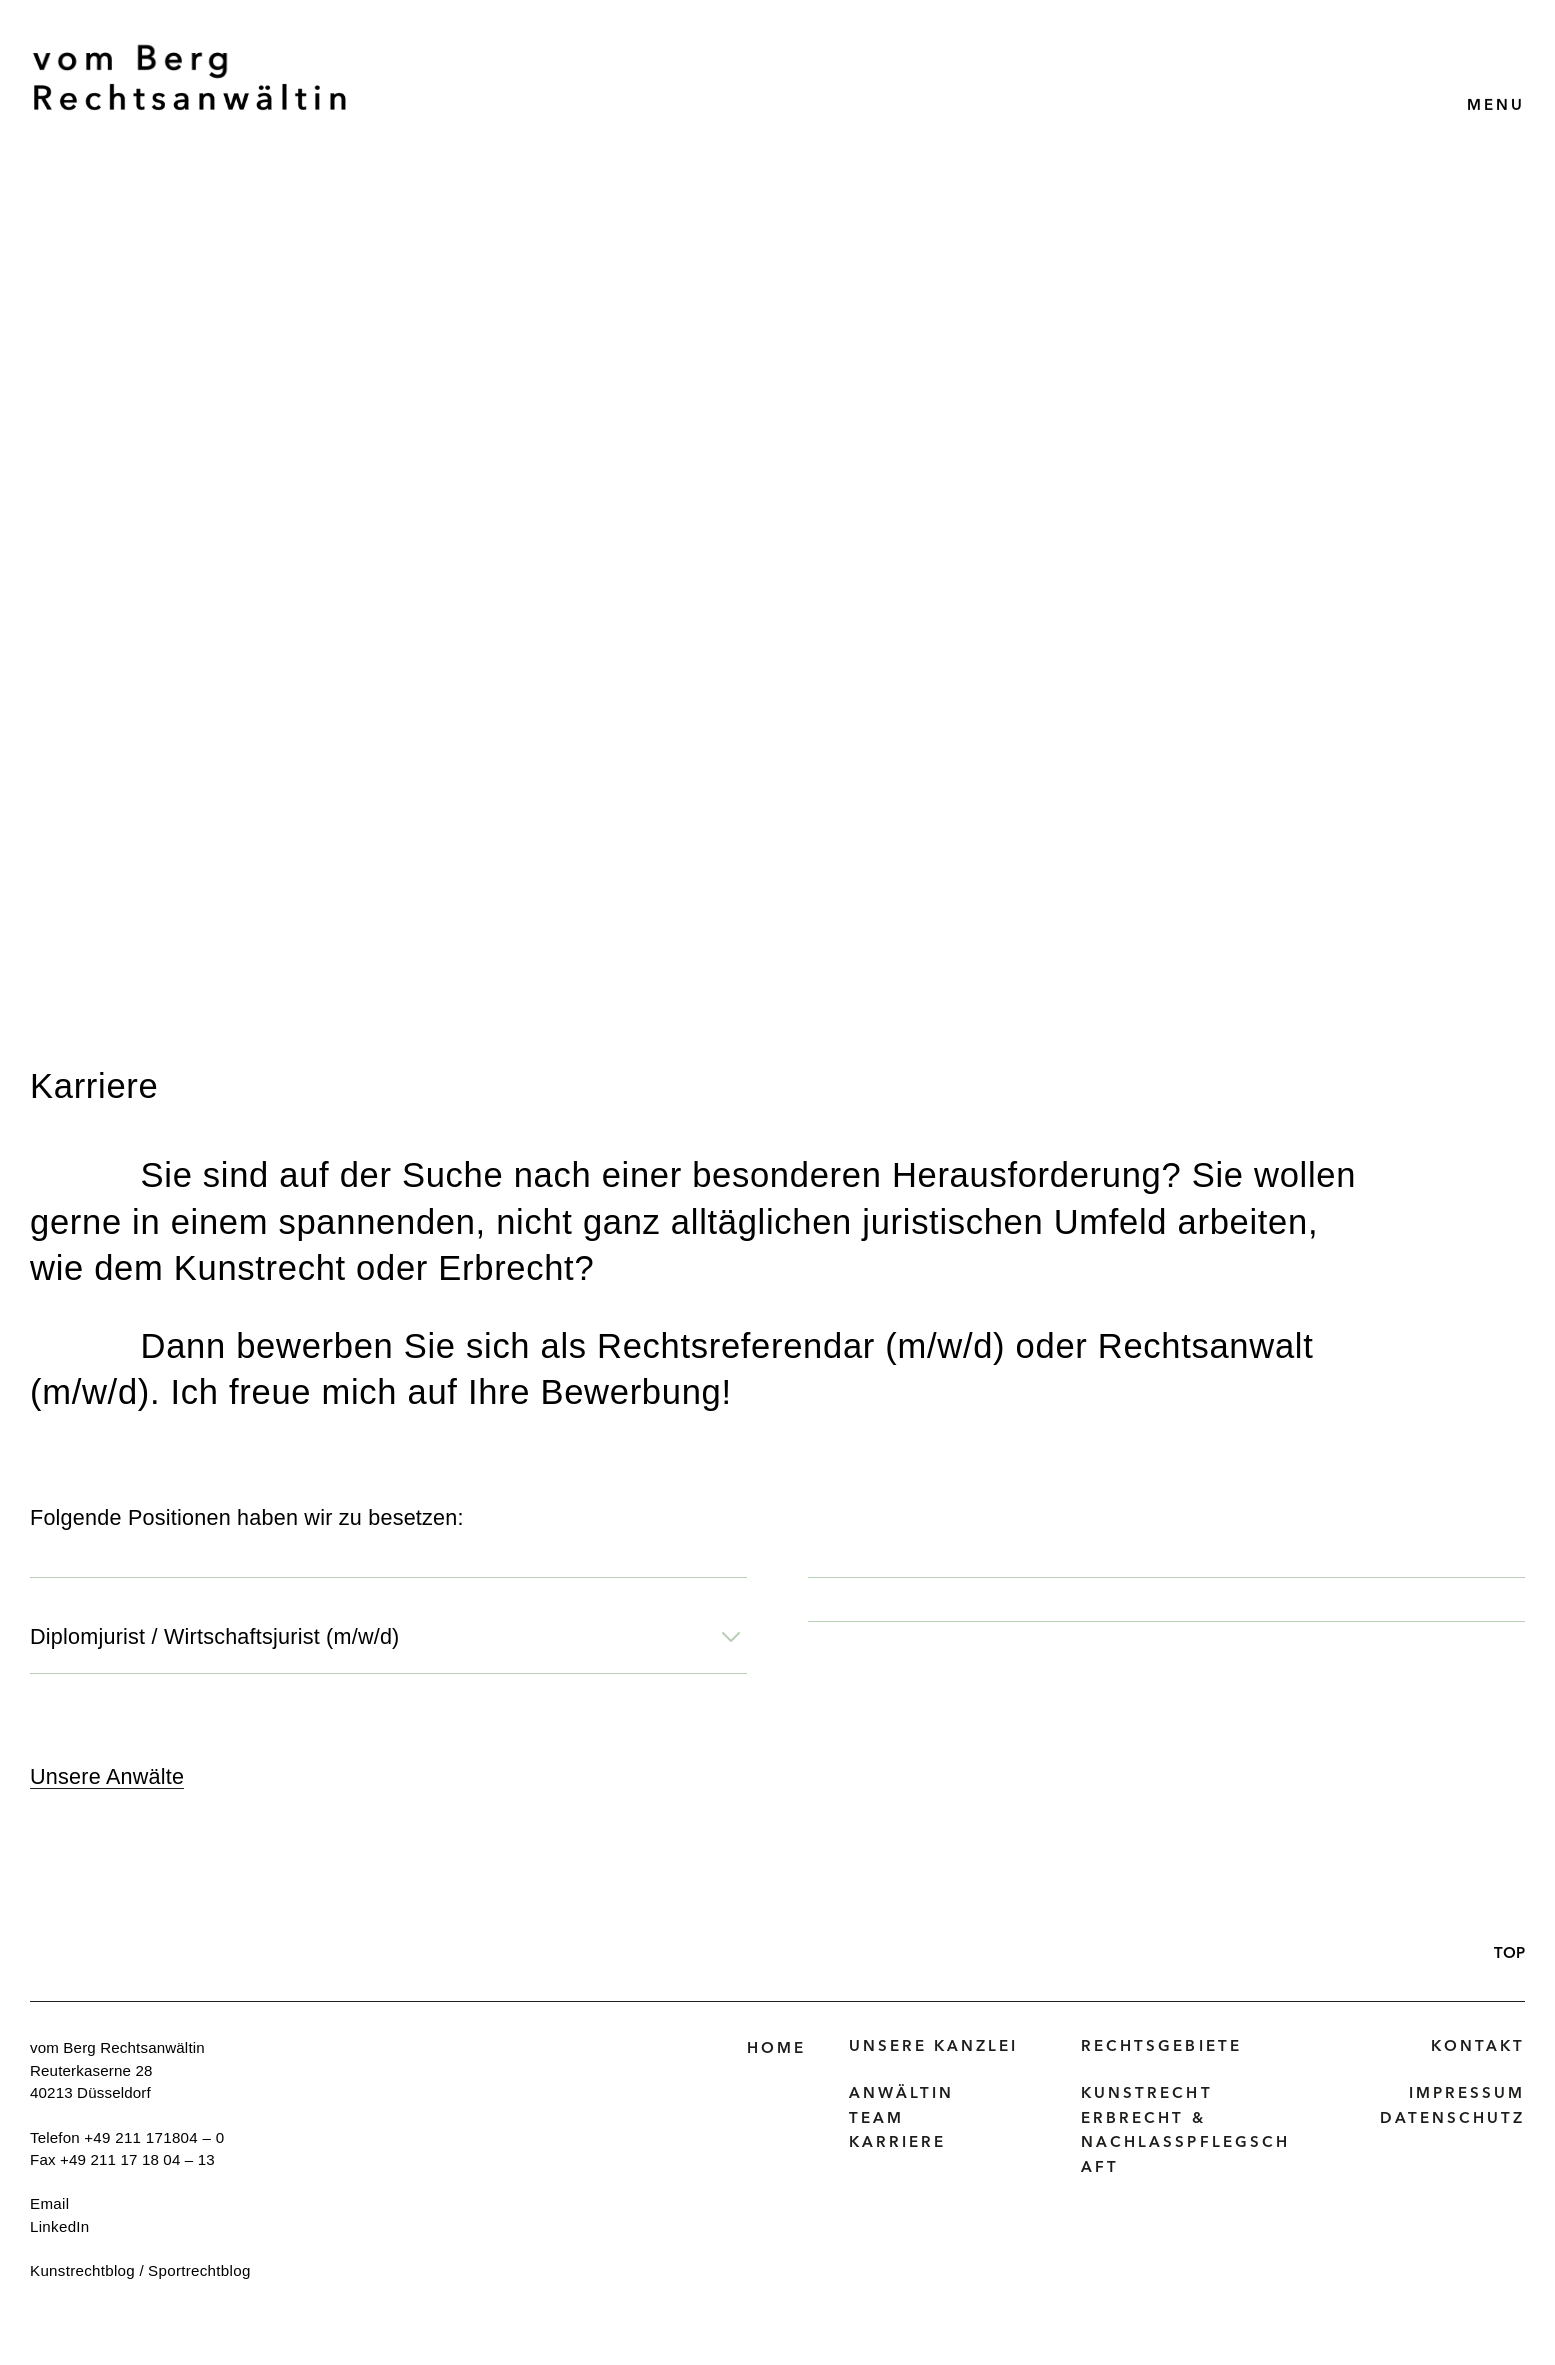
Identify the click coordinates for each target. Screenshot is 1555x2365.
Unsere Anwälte (107, 1776)
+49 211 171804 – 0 (154, 2137)
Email (49, 2203)
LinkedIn (60, 2226)
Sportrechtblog (199, 2270)
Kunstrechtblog (82, 2270)
